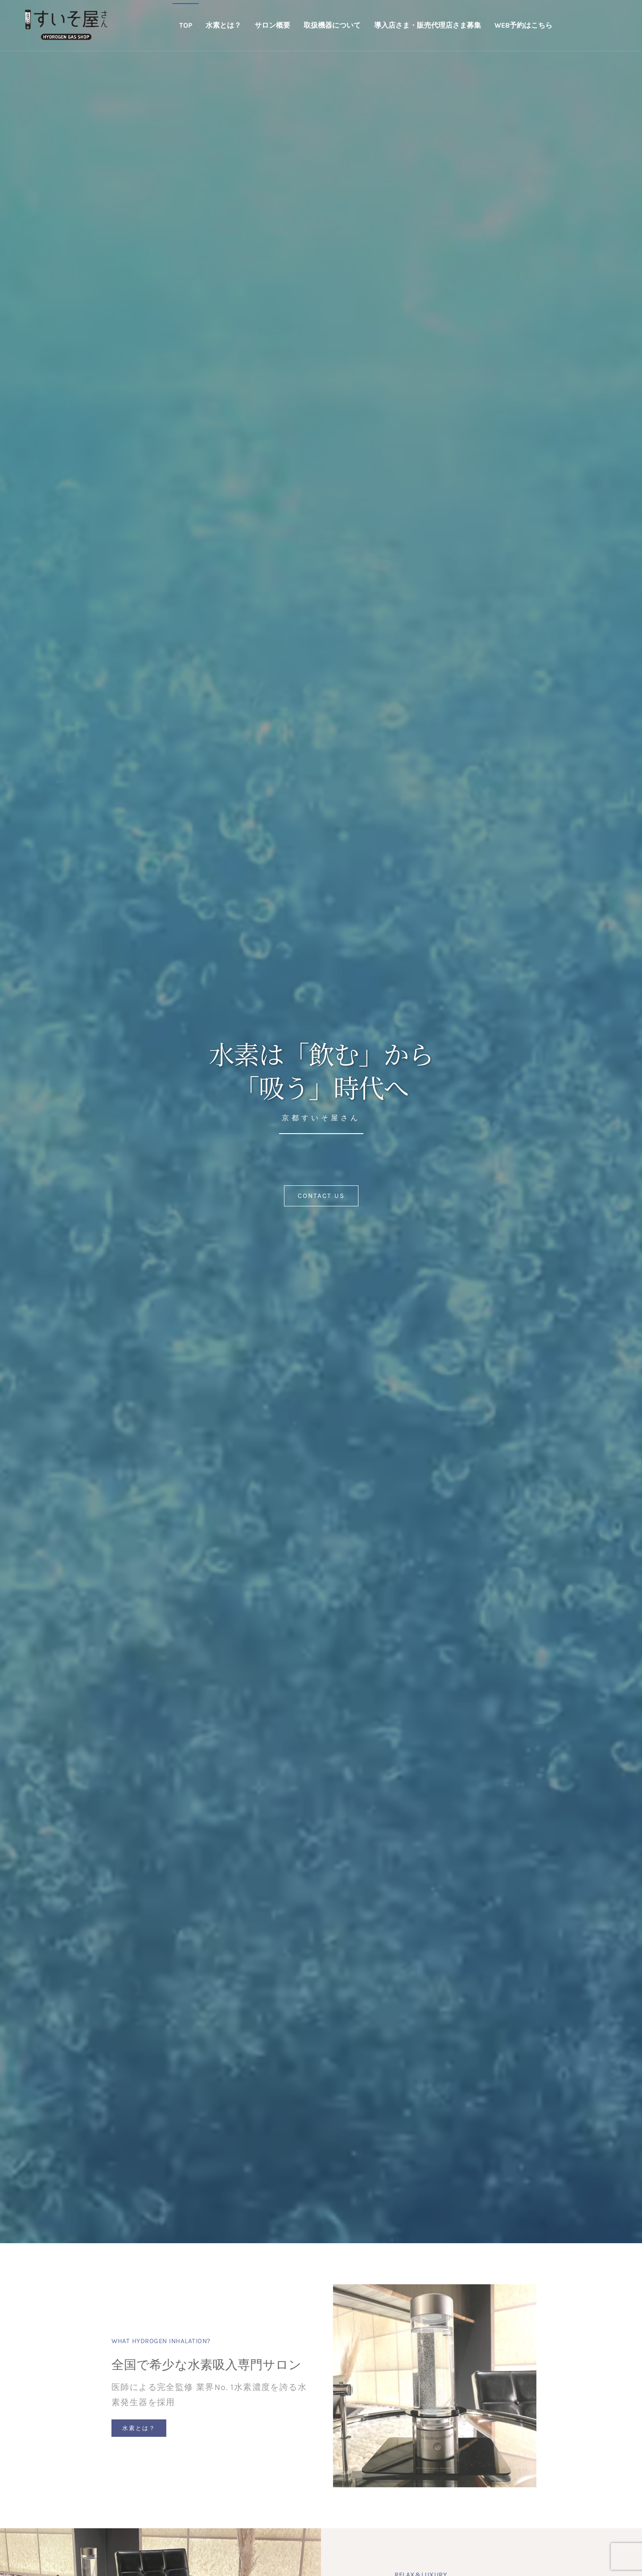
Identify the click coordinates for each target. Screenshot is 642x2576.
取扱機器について (332, 25)
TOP (185, 25)
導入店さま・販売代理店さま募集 (427, 25)
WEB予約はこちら (523, 25)
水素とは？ (223, 25)
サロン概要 (272, 25)
